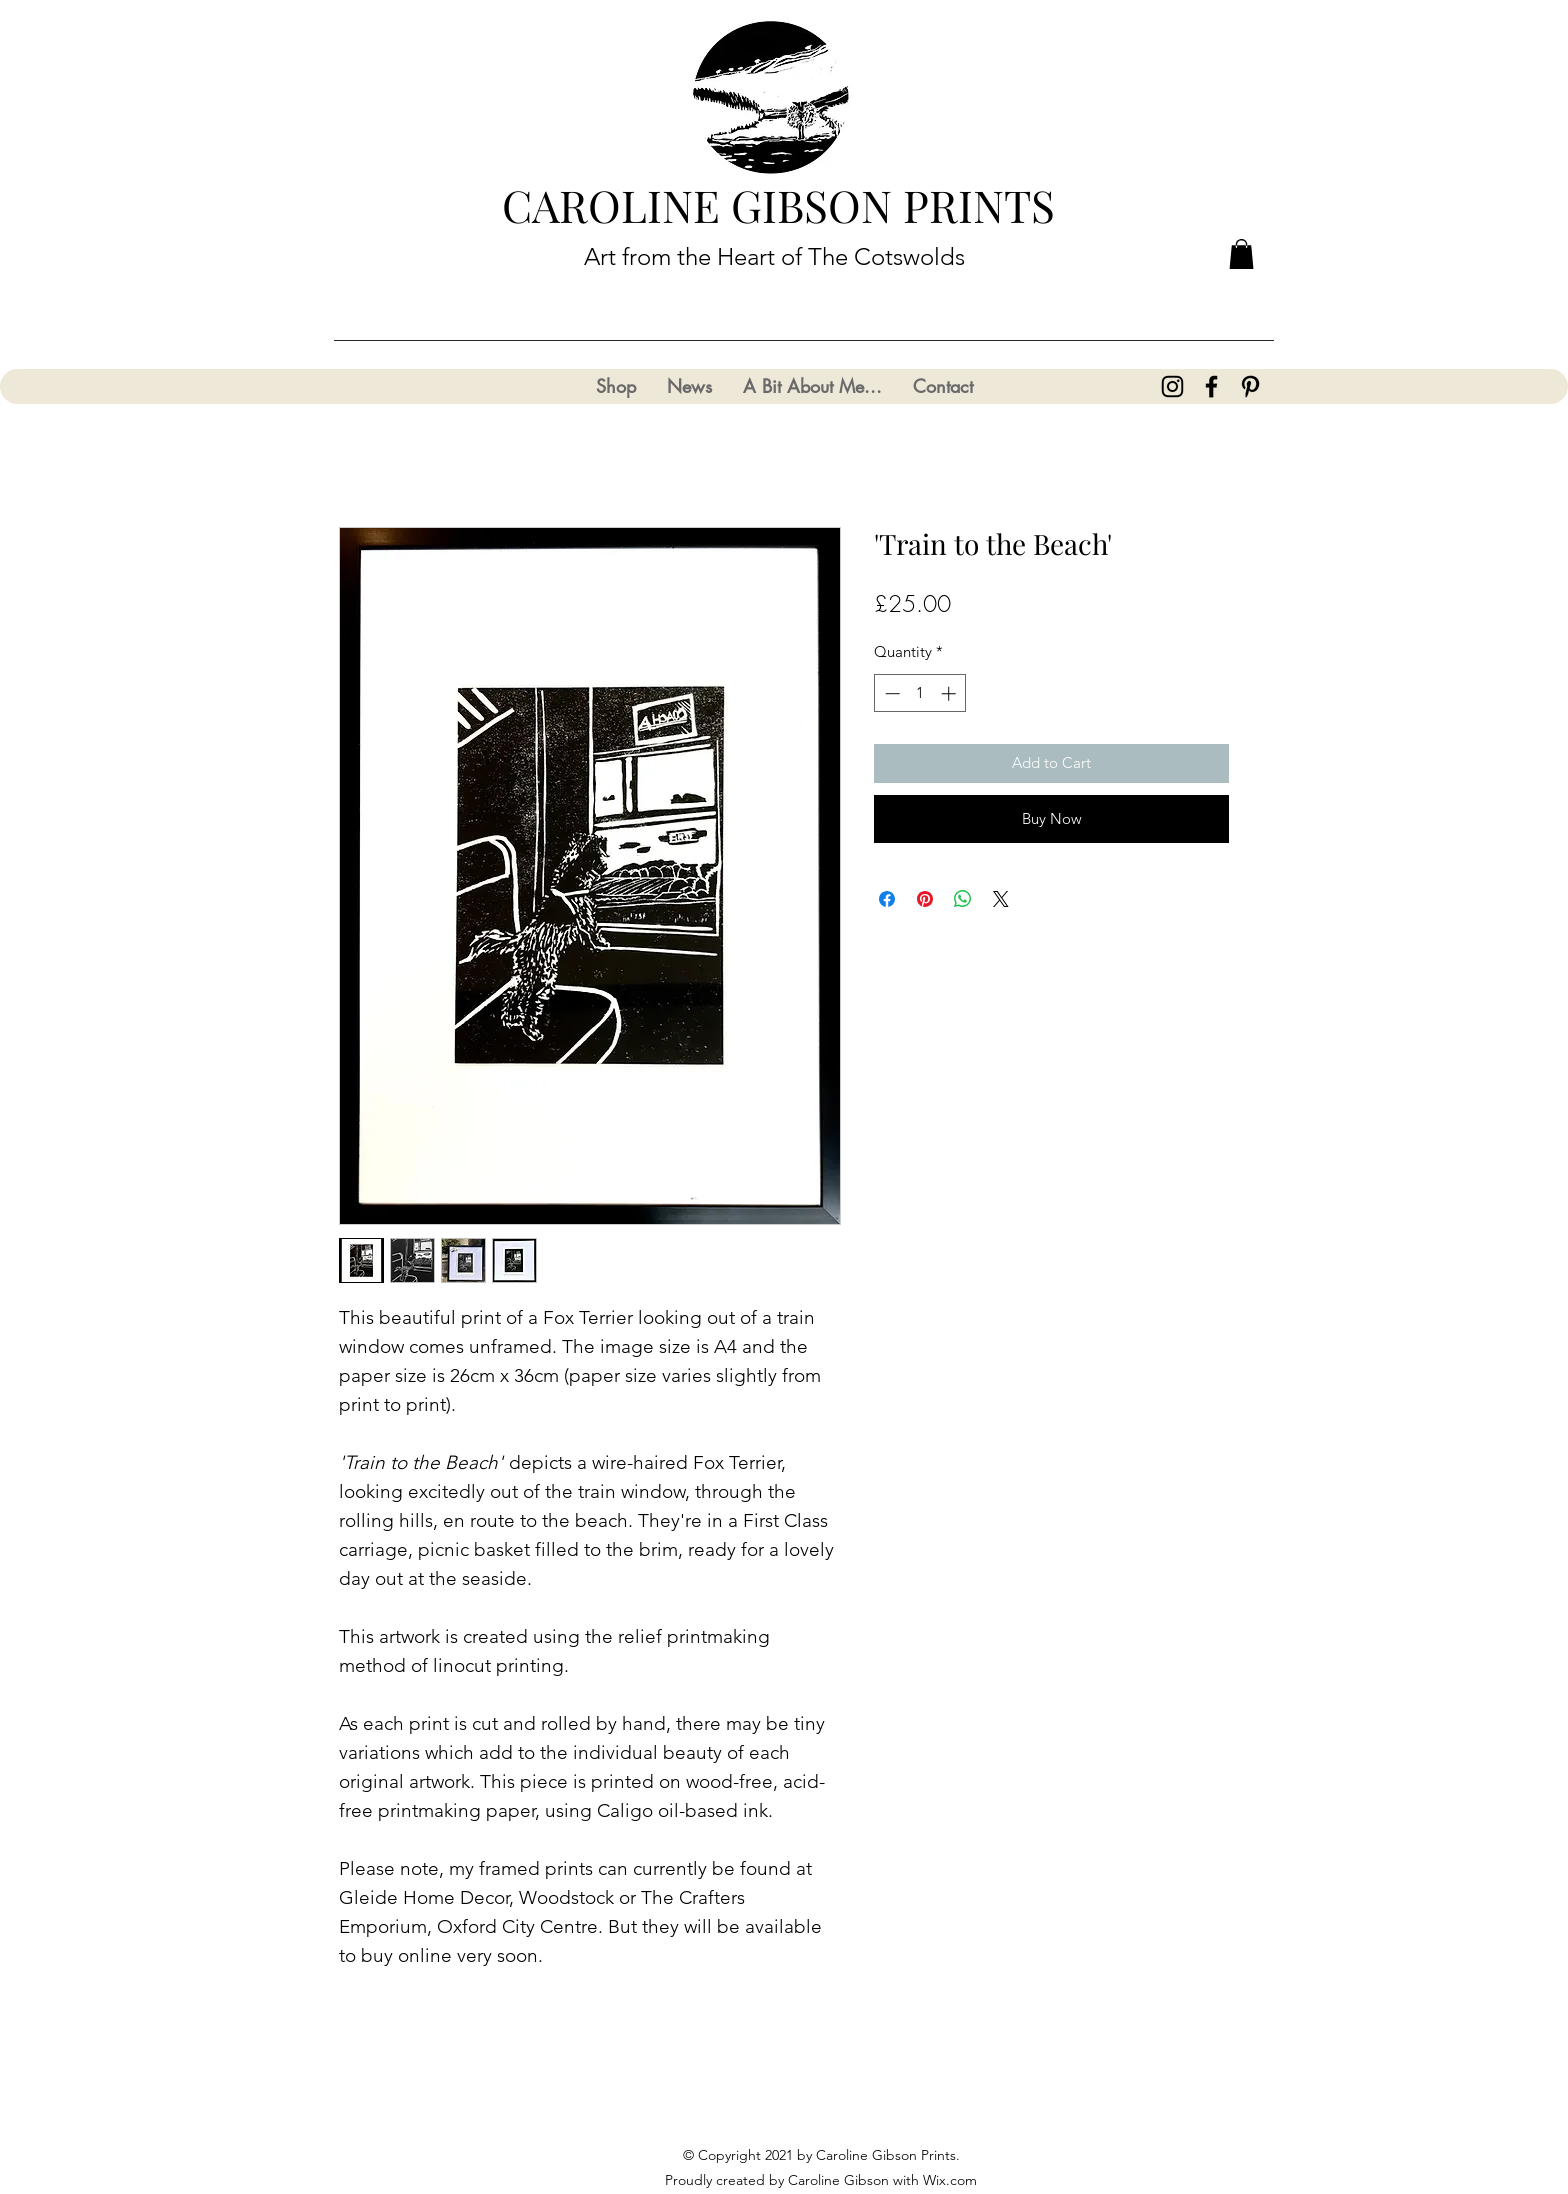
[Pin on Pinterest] (925, 899)
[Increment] (950, 693)
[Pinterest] (1250, 386)
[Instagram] (1172, 386)
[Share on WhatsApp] (963, 899)
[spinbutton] (920, 693)
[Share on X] (1001, 899)
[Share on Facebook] (887, 899)
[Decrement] (890, 693)
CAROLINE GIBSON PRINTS (778, 204)
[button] (1241, 254)
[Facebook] (1211, 386)
